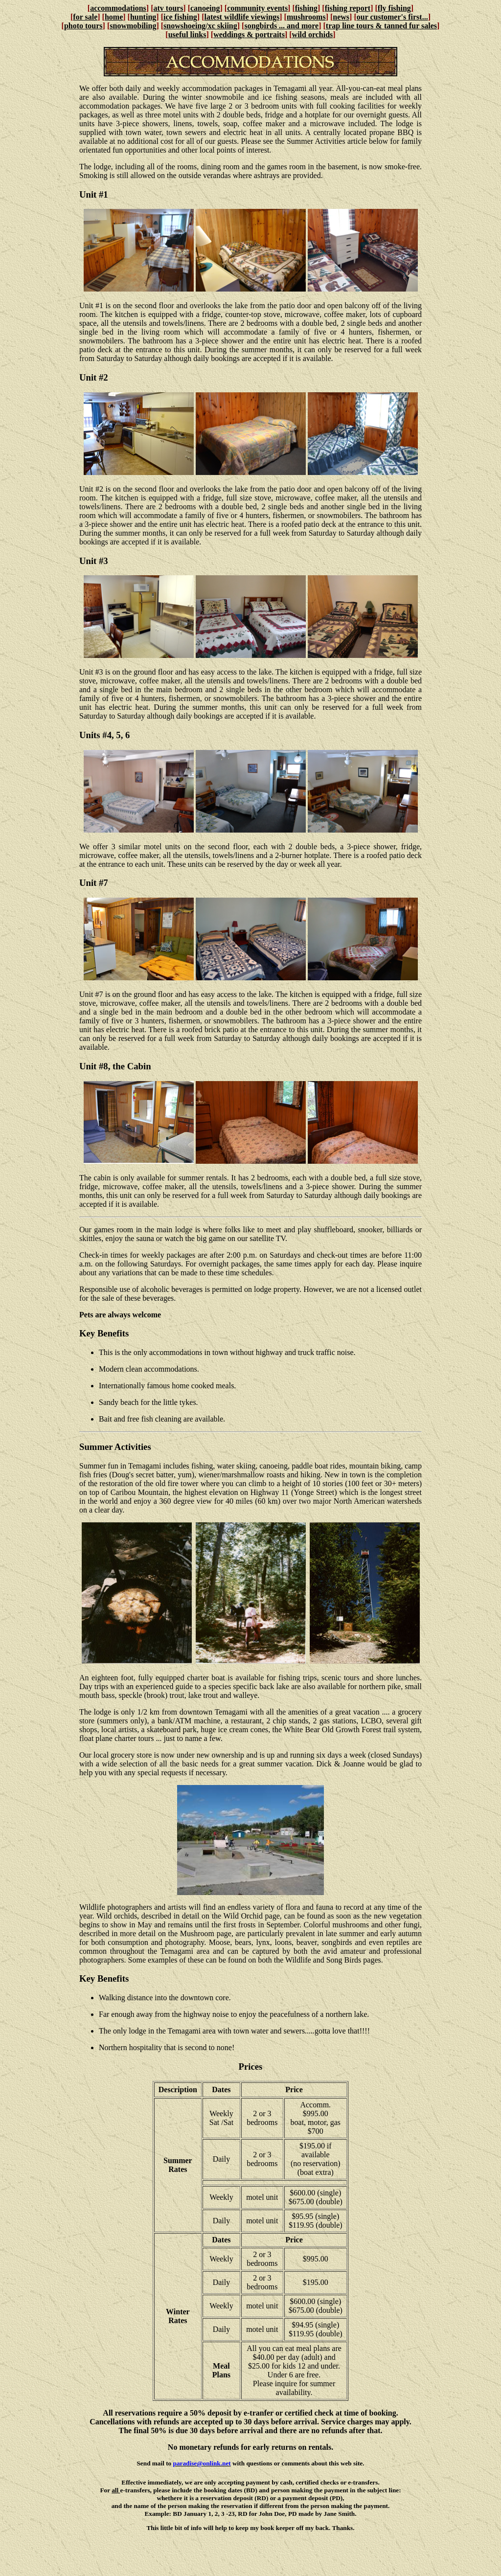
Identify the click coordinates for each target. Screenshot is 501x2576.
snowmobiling (133, 26)
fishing (306, 8)
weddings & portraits (249, 34)
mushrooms (306, 17)
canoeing (205, 8)
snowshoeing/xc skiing (200, 26)
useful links (187, 34)
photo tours (83, 26)
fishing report (347, 8)
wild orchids (312, 34)
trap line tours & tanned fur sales (381, 26)
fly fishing (394, 8)
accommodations (118, 8)
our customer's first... (392, 17)
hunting (143, 17)
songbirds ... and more (281, 26)
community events (257, 8)
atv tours (168, 8)
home (114, 17)
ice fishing (180, 17)
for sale (85, 17)
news (341, 17)
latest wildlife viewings (242, 17)
